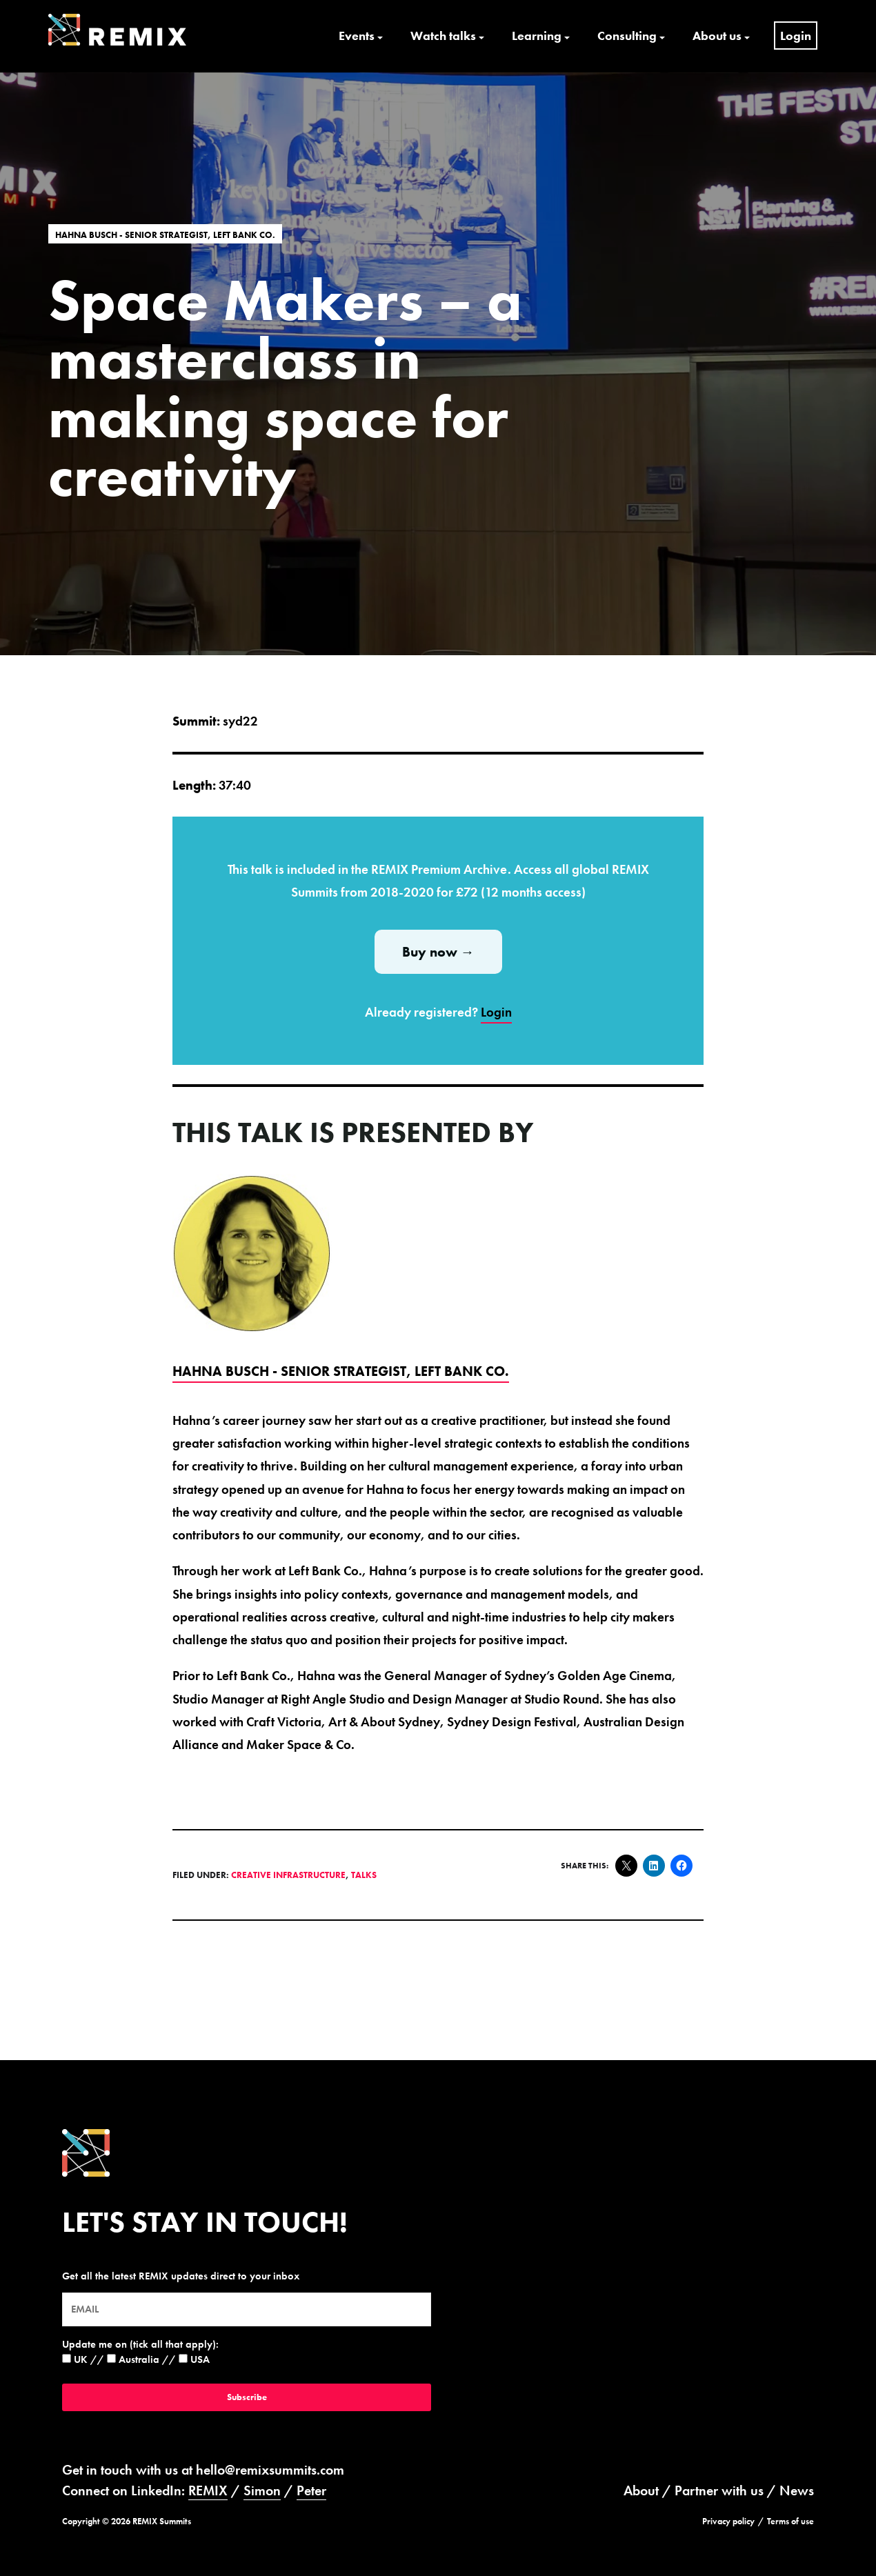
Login (795, 35)
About (641, 2490)
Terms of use (790, 2521)
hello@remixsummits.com (270, 2470)
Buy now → (438, 952)
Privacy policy (728, 2521)
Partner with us (719, 2490)
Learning (536, 35)
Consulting (627, 35)
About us (717, 35)
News (796, 2490)
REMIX (208, 2490)
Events (357, 35)
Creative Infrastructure (288, 1875)
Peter (311, 2490)
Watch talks (443, 35)
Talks (364, 1875)
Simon (262, 2490)
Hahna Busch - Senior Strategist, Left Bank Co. (165, 234)
